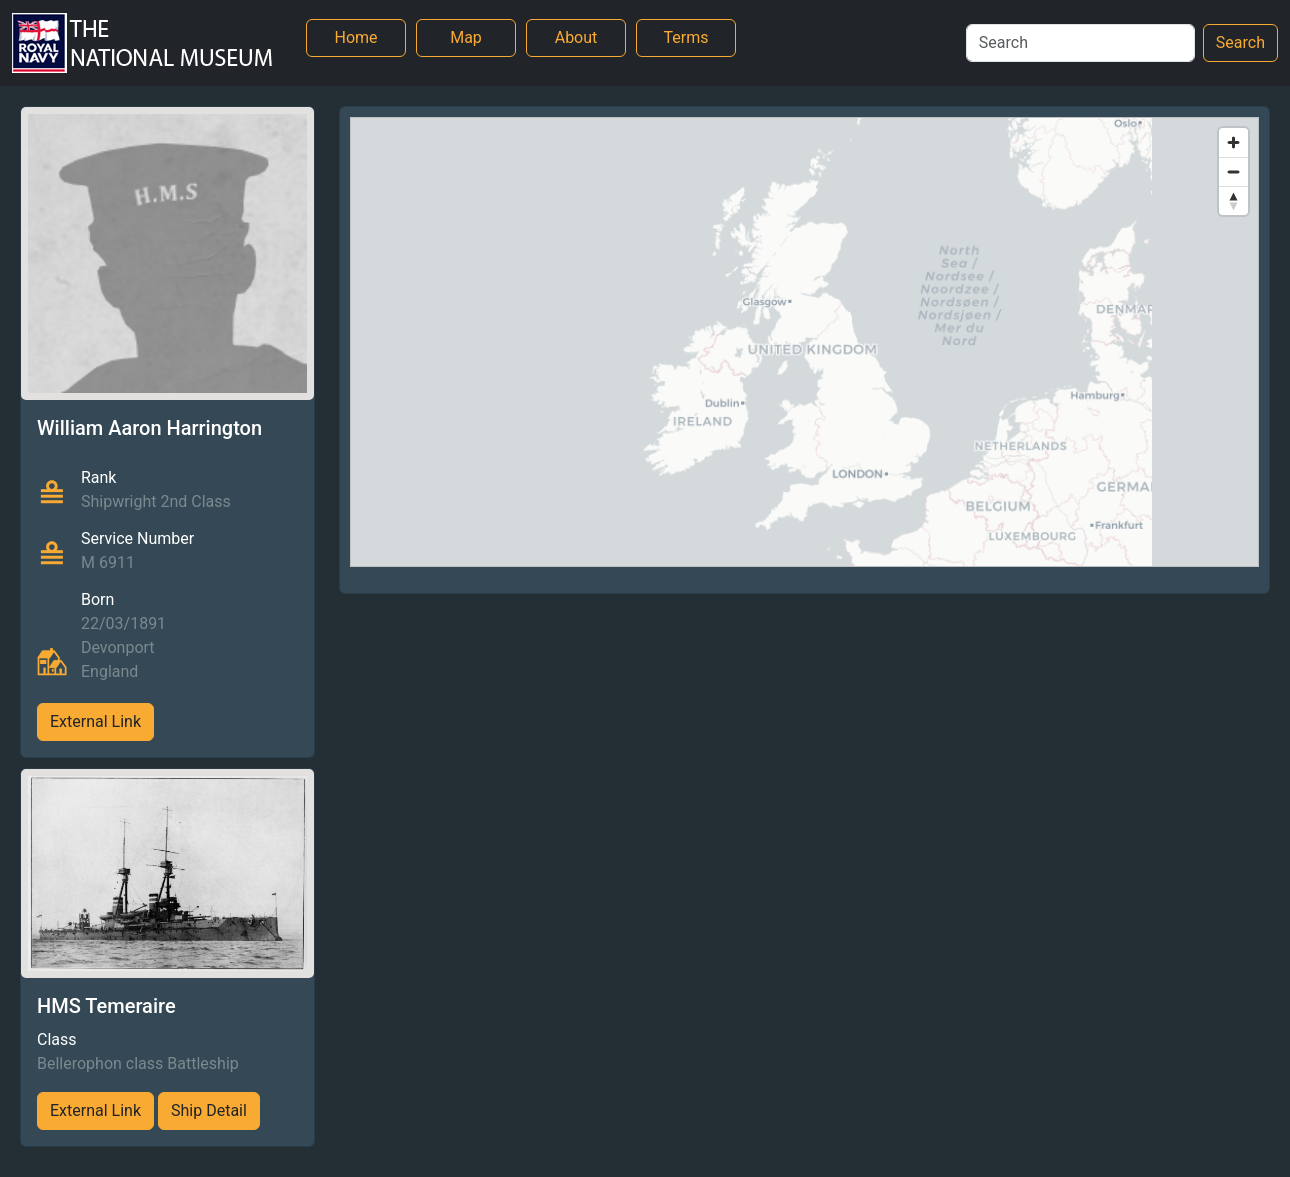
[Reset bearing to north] (1233, 200)
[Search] (1080, 43)
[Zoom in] (1233, 142)
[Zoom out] (1233, 171)
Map (466, 37)
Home (355, 37)
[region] (805, 342)
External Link (95, 721)
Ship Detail (209, 1110)
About (576, 37)
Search (1240, 42)
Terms (686, 37)
